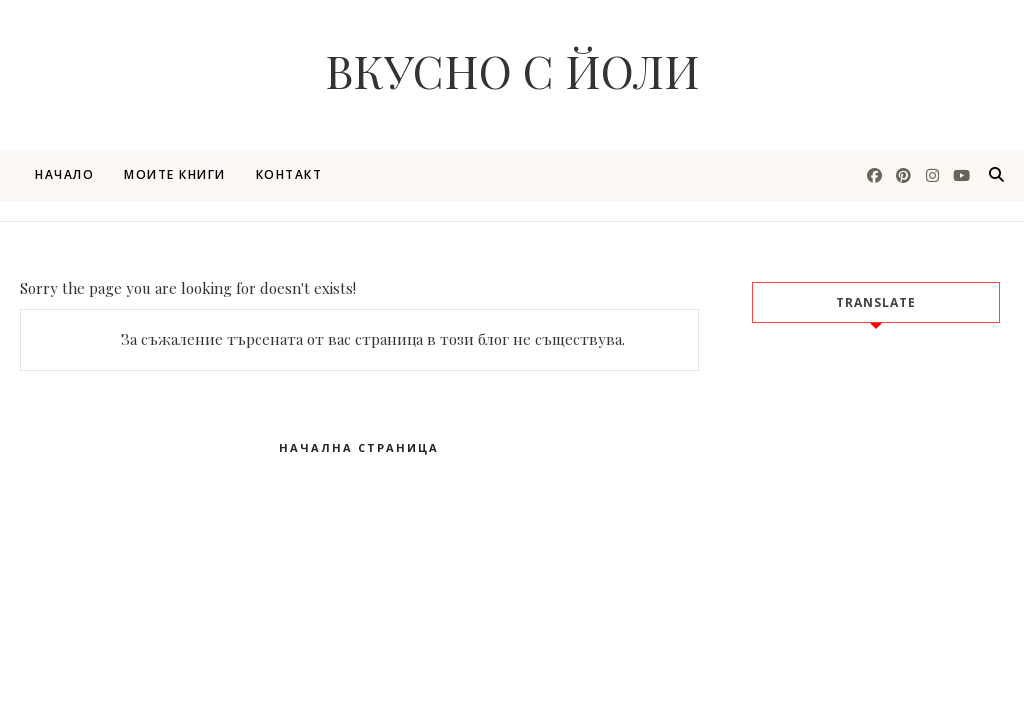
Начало (64, 174)
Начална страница (359, 447)
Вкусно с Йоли (512, 70)
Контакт (289, 174)
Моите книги (175, 174)
